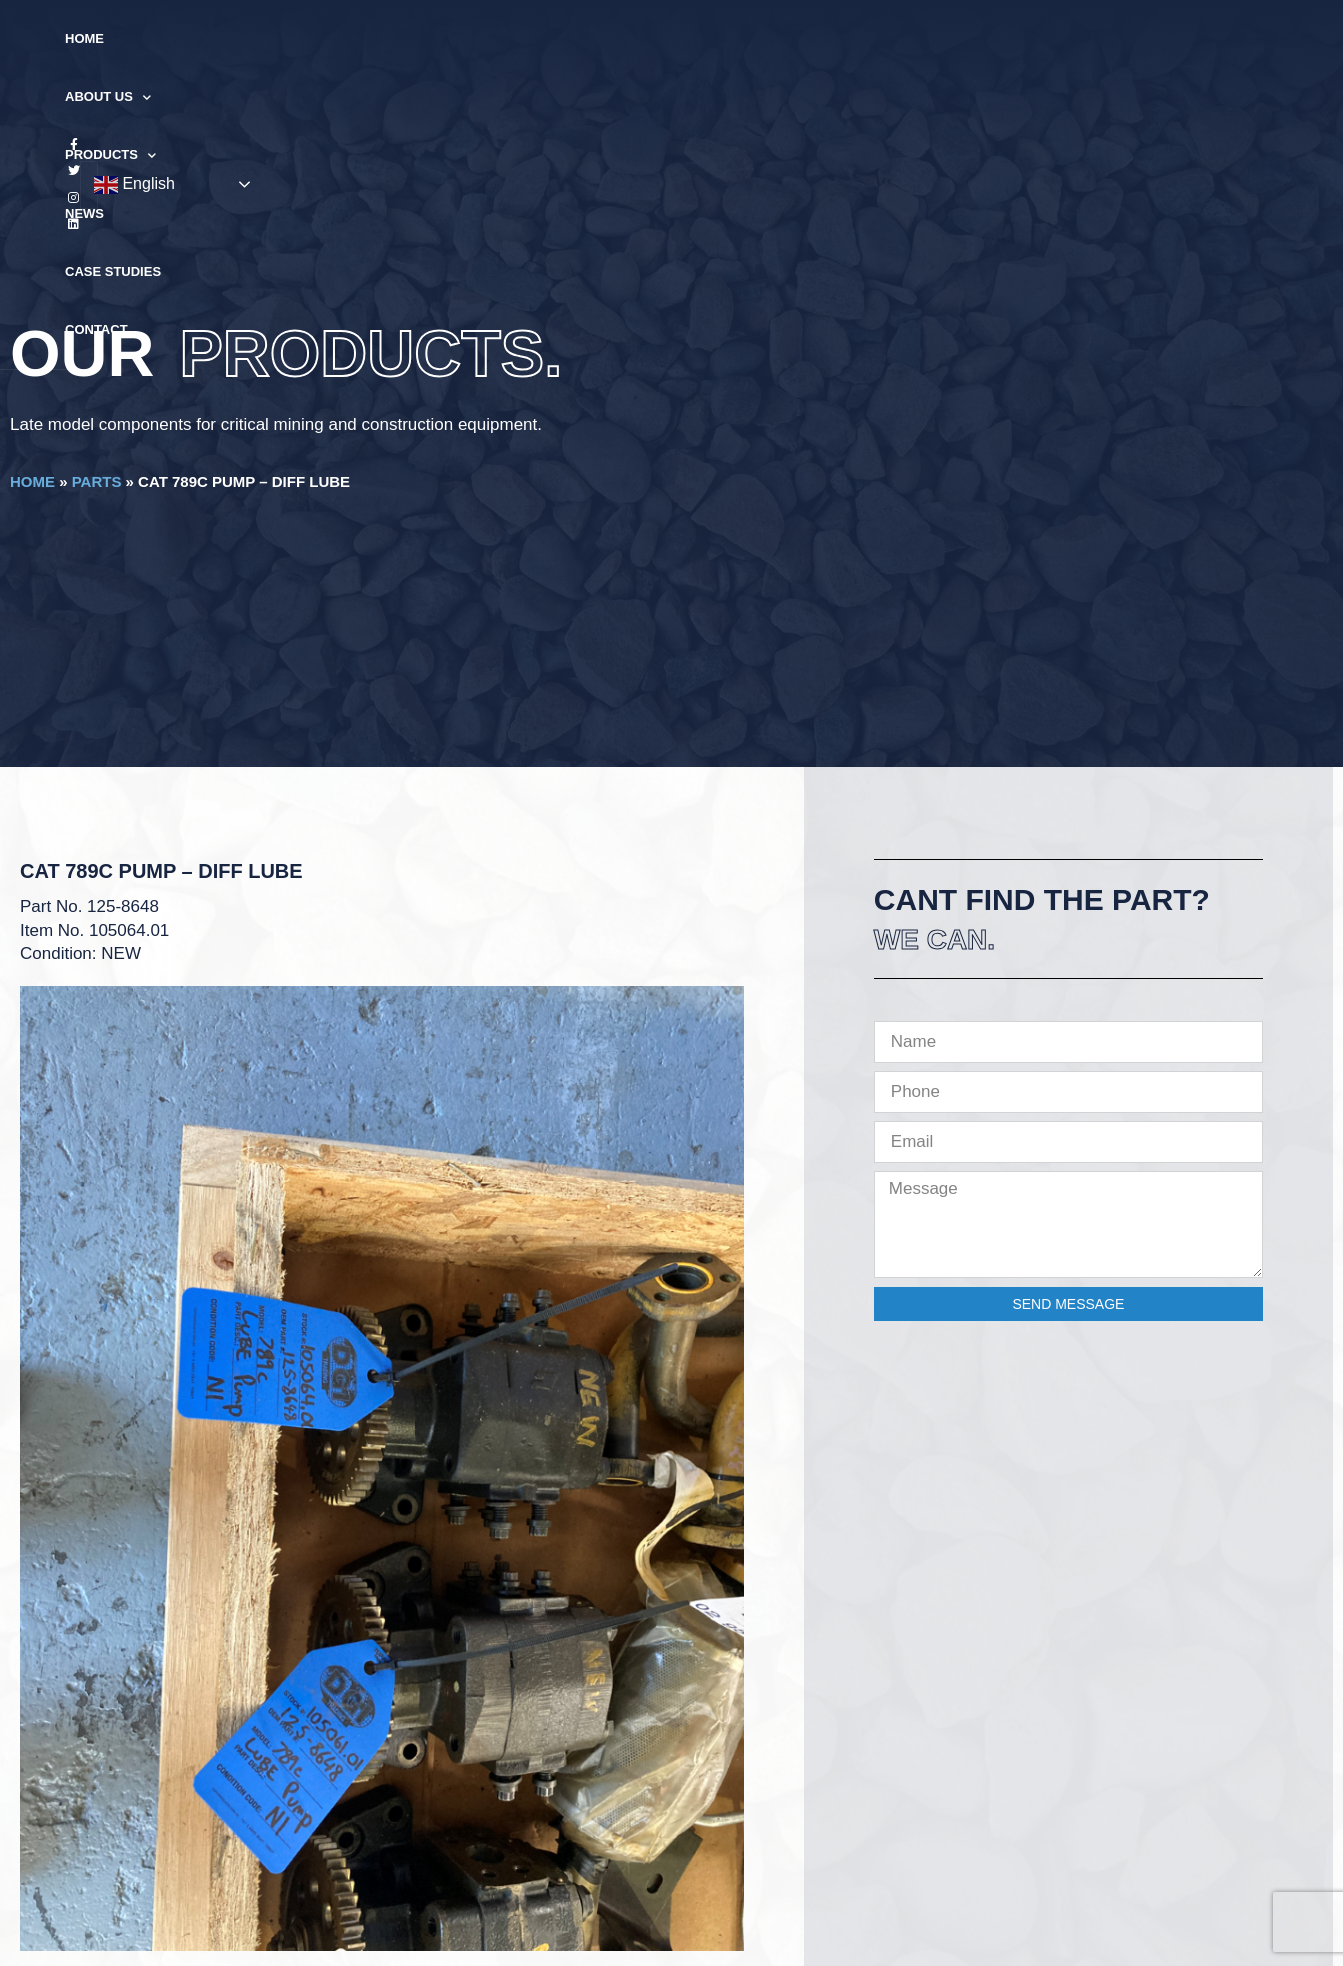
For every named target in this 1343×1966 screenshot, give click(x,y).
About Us (468, 39)
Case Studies (778, 38)
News (680, 38)
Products (586, 39)
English (1210, 40)
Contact (888, 38)
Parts (97, 481)
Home (375, 38)
